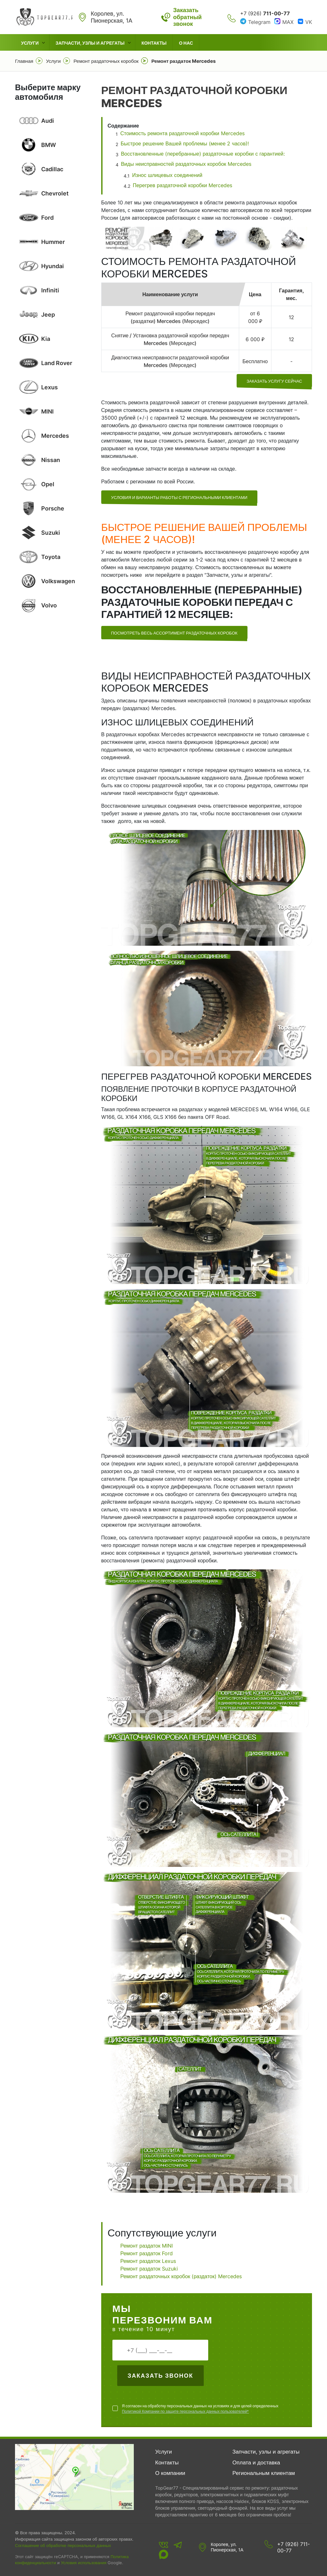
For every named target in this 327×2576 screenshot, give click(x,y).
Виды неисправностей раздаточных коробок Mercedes (186, 164)
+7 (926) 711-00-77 (293, 2547)
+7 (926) (265, 13)
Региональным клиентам (263, 2473)
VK (308, 22)
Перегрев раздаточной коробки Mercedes (182, 185)
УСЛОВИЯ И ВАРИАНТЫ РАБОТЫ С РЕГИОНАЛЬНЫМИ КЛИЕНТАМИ (179, 497)
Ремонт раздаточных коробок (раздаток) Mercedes (181, 2276)
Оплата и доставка (256, 2462)
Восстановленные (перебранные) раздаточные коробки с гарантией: (203, 153)
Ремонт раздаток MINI (146, 2245)
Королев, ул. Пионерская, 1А (227, 2547)
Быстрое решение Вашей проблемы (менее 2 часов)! (185, 143)
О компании (170, 2473)
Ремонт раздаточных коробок (106, 61)
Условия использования (83, 2562)
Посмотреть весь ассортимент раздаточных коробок (174, 632)
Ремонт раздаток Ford (146, 2253)
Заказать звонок (160, 2375)
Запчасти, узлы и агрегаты (90, 43)
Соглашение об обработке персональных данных (63, 2545)
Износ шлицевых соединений (167, 175)
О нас (186, 43)
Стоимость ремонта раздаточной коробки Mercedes (182, 133)
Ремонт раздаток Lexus (148, 2261)
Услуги (30, 43)
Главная (24, 61)
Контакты (153, 43)
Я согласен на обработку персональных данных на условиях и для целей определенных (200, 2409)
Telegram (259, 22)
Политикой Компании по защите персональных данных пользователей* (185, 2411)
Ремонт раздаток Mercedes (183, 61)
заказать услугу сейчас (274, 381)
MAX (287, 22)
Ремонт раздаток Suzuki (149, 2268)
